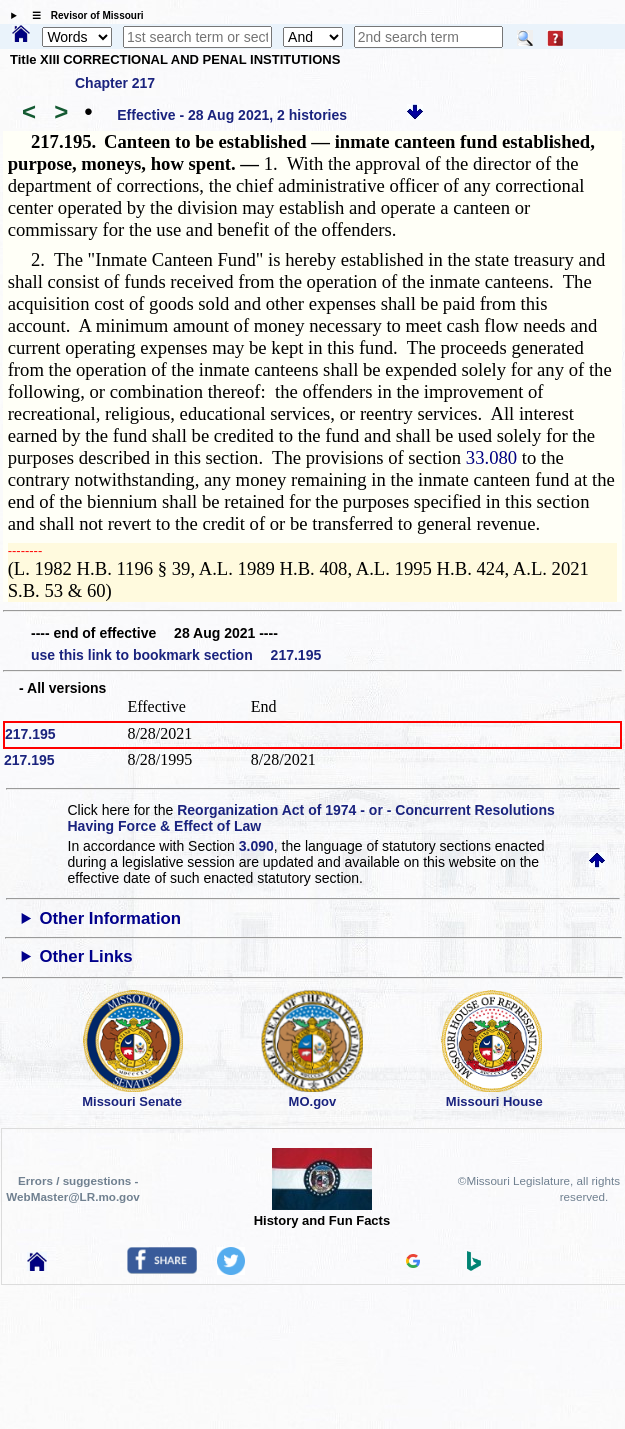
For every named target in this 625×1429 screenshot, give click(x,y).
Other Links (85, 956)
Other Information (110, 918)
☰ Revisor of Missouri (83, 15)
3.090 (256, 846)
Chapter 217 (115, 83)
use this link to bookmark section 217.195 (176, 655)
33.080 (491, 457)
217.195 (30, 734)
